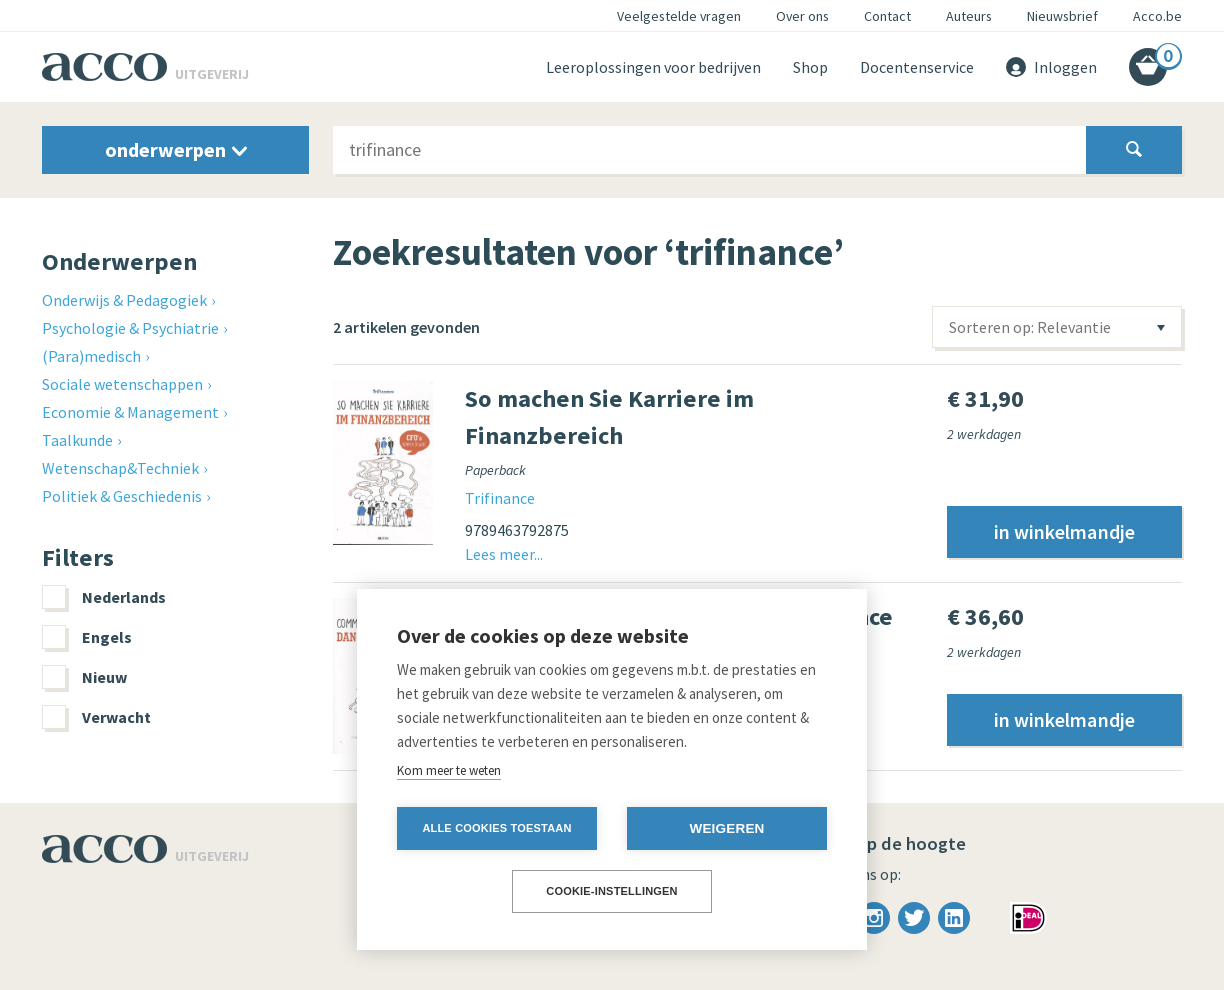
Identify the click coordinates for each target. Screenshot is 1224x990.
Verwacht (96, 717)
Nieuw (84, 677)
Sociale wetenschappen (122, 384)
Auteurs (969, 16)
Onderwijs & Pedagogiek (124, 300)
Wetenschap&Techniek (120, 468)
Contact (887, 16)
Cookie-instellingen (612, 891)
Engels (87, 637)
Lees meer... (504, 554)
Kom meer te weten (449, 770)
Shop (810, 67)
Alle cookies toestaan (496, 828)
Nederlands (104, 597)
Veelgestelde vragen (679, 16)
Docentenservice (917, 67)
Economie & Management (130, 412)
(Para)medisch (91, 356)
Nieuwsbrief (1062, 16)
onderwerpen (176, 149)
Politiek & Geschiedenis (122, 496)
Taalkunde (77, 440)
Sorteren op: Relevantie (1030, 327)
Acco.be (1157, 16)
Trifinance (500, 498)
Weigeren (726, 828)
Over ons (802, 16)
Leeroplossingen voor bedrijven (653, 67)
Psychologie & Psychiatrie (130, 328)
